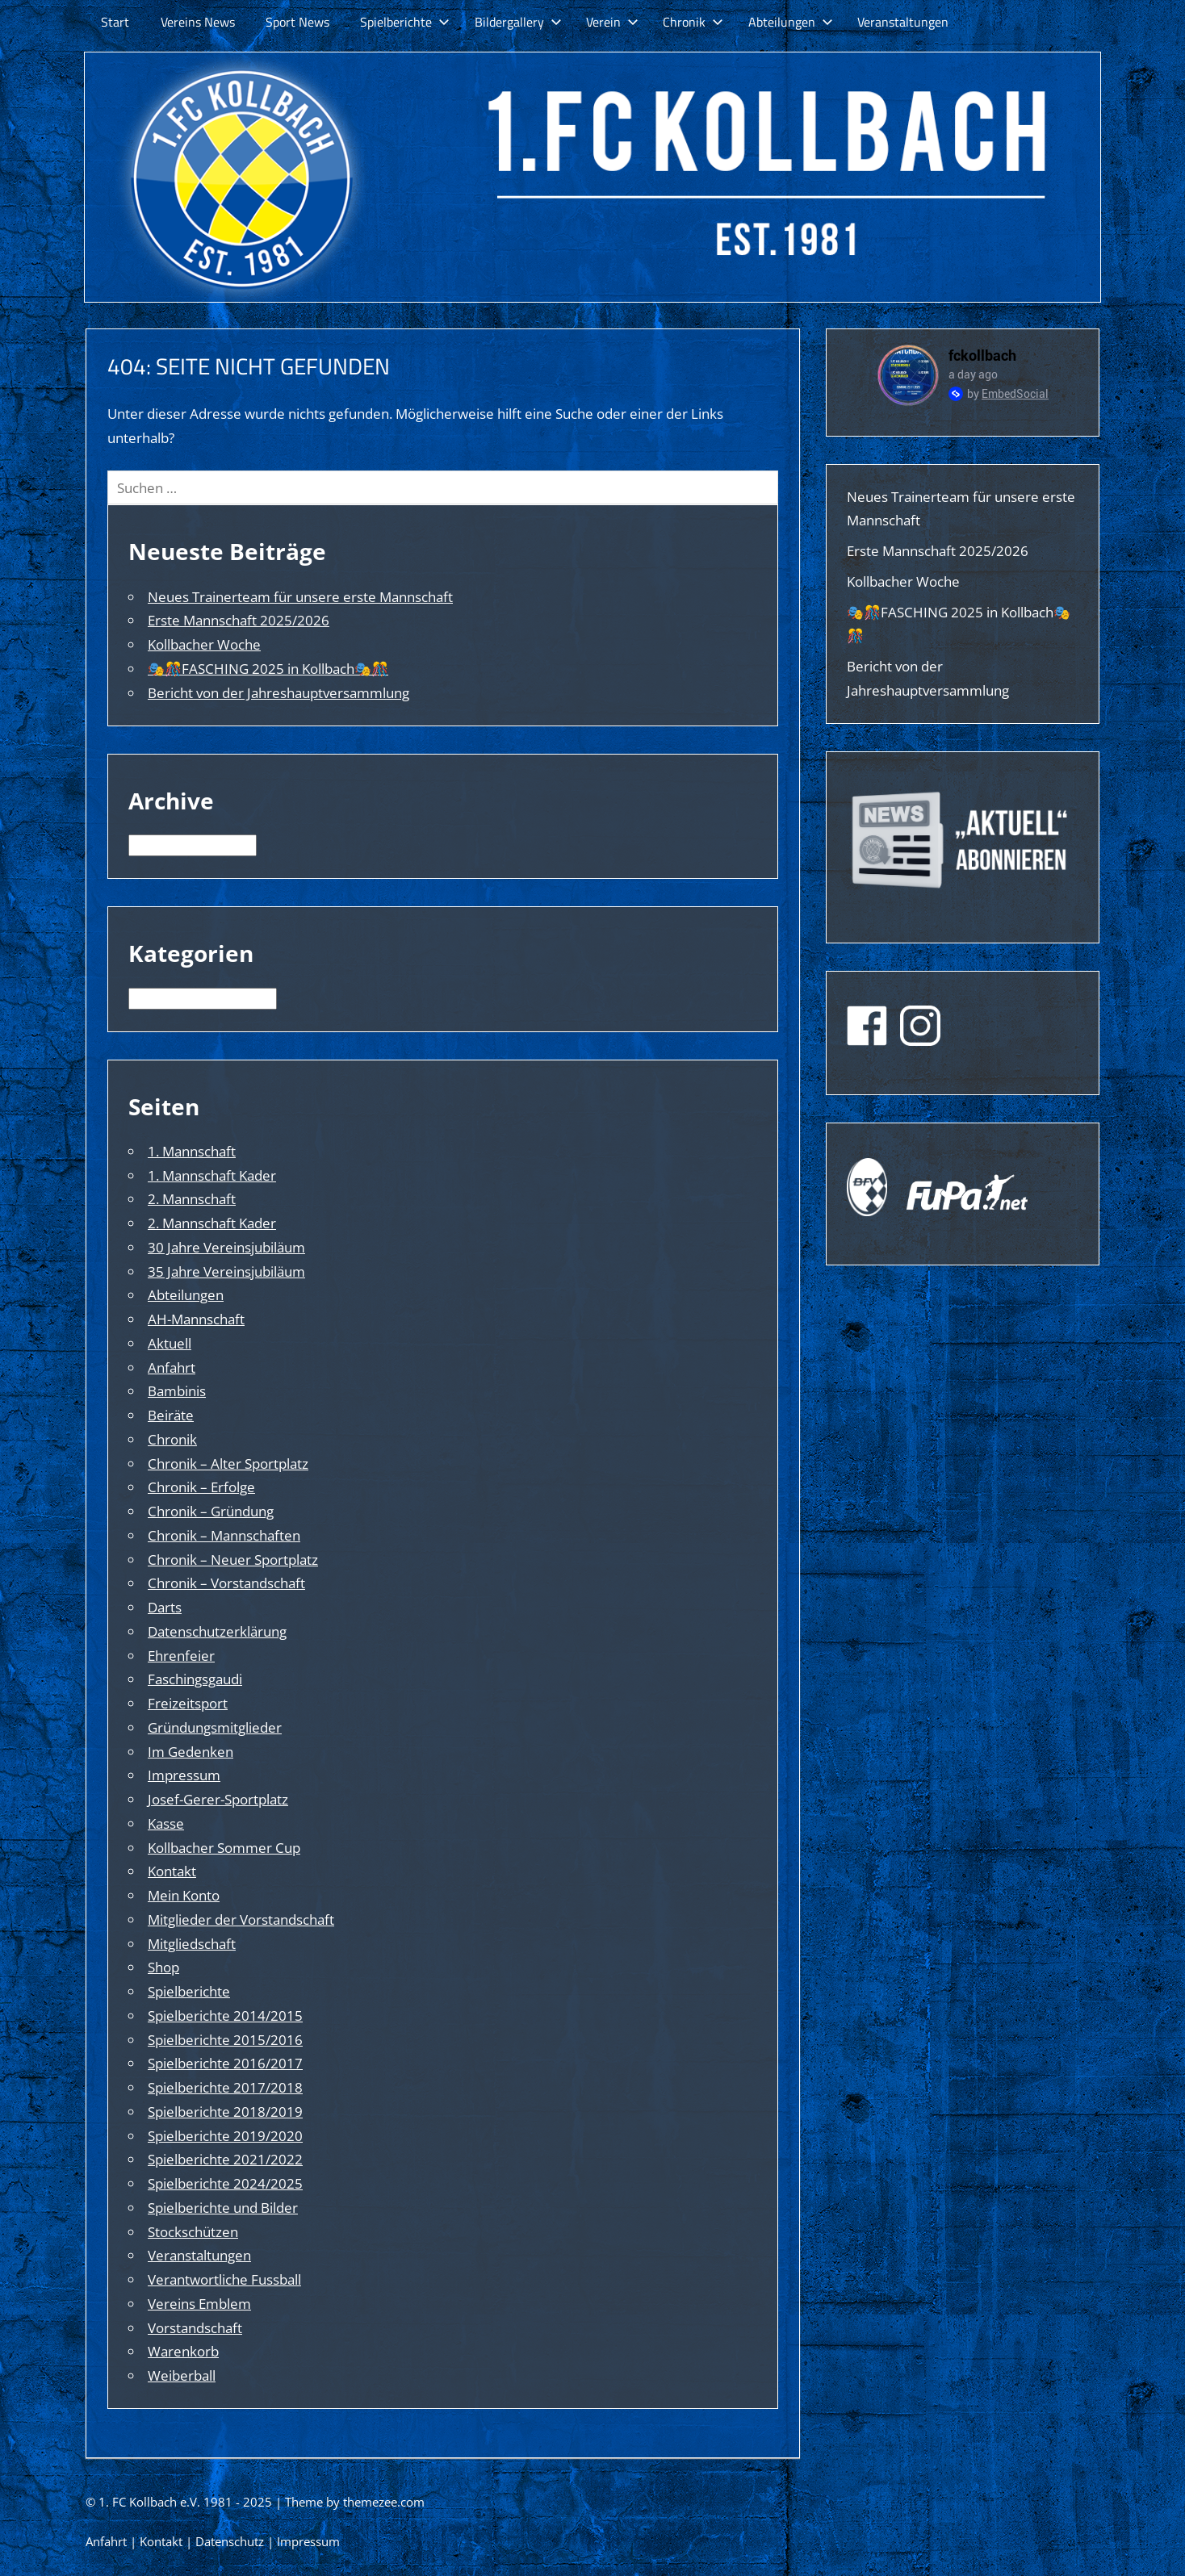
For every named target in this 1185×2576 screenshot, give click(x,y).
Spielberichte (405, 21)
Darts (165, 1607)
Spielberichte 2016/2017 (225, 2063)
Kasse (166, 1823)
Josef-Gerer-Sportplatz (218, 1799)
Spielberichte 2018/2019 (225, 2111)
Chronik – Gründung (211, 1511)
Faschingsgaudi (195, 1679)
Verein (612, 21)
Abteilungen (790, 21)
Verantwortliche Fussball (224, 2279)
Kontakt (172, 1871)
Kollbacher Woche (204, 644)
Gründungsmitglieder (215, 1727)
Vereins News (198, 21)
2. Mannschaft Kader (212, 1223)
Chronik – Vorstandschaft (226, 1583)
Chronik (693, 21)
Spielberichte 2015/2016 (225, 2039)
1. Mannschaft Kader (212, 1175)
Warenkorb (183, 2351)
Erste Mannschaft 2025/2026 (238, 620)
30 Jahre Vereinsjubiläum (226, 1247)
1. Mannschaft (192, 1151)
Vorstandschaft (195, 2328)
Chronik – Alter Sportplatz (228, 1463)
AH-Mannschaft (196, 1319)
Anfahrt (171, 1367)
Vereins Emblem (199, 2303)
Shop (163, 1967)
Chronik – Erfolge (201, 1487)
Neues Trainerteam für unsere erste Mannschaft (300, 597)
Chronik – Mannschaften (224, 1535)
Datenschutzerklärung (217, 1631)
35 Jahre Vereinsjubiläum (226, 1271)
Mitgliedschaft (192, 1943)
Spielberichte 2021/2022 (225, 2159)
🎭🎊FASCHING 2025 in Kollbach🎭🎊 (268, 668)
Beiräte (171, 1415)
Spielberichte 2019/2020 (225, 2135)
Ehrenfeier (181, 1655)
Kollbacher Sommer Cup (224, 1847)
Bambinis (177, 1391)
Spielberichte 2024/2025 (225, 2183)
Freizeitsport (188, 1703)
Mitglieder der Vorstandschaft (241, 1919)
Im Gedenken (190, 1751)
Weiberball (182, 2375)
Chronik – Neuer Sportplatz (233, 1559)
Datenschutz (229, 2541)
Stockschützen (193, 2232)
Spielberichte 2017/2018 (225, 2087)
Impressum (184, 1775)
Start (115, 21)
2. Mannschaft (192, 1199)
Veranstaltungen (902, 21)
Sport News (297, 21)
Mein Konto (184, 1895)
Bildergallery (518, 21)
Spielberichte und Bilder (223, 2207)
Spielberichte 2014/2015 (225, 2015)
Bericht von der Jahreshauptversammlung (278, 693)
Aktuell (169, 1343)
